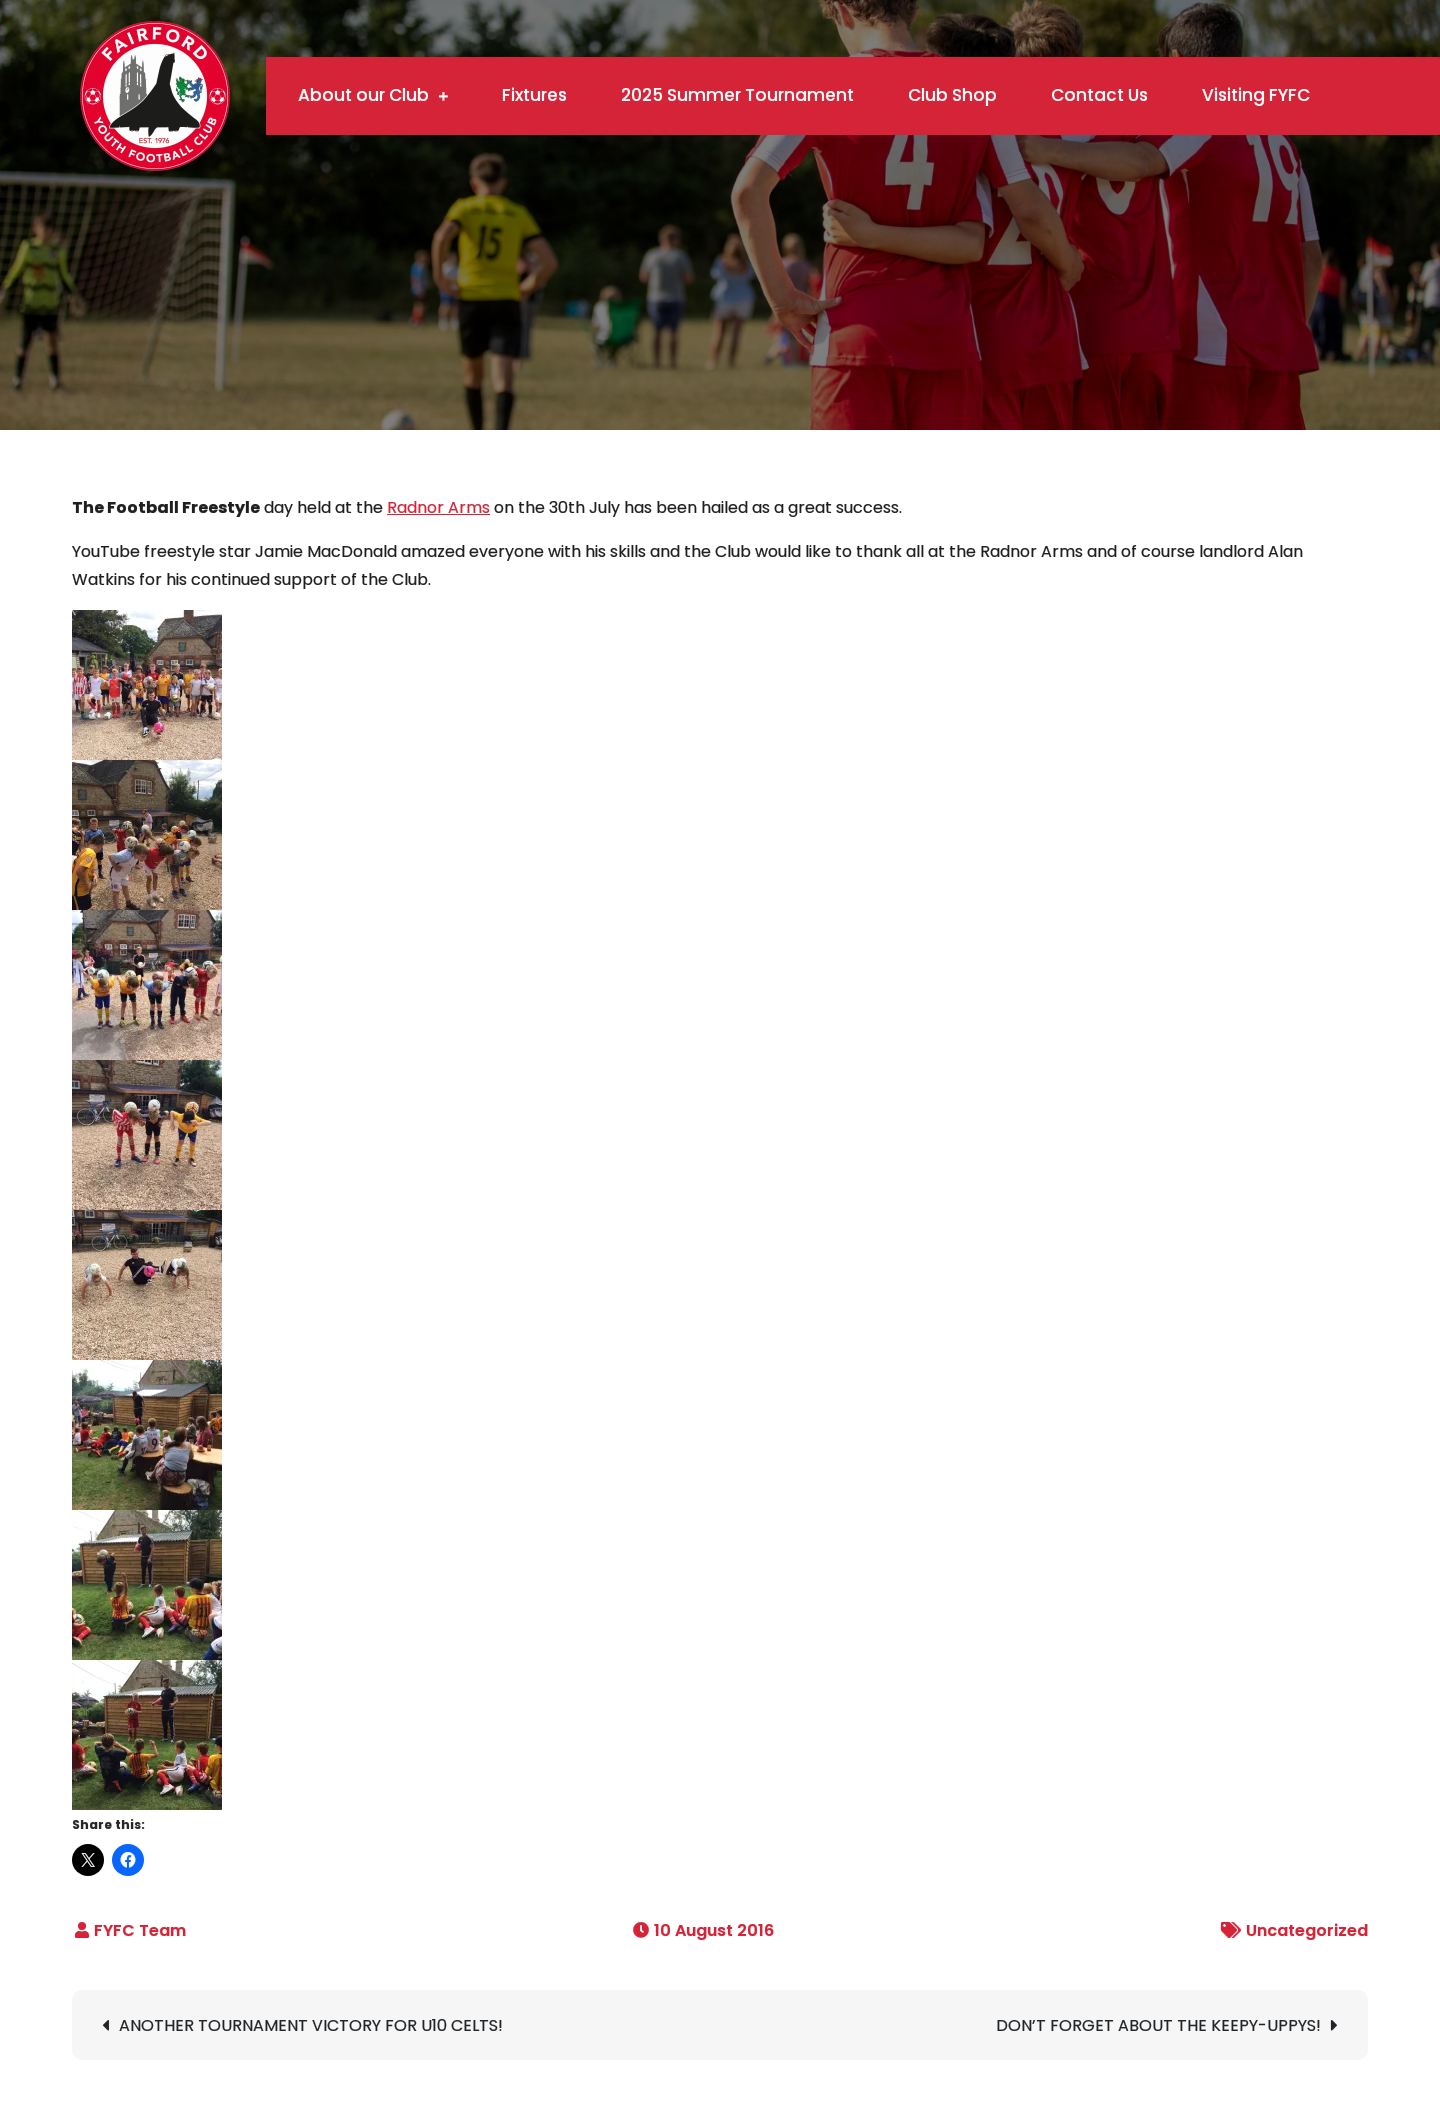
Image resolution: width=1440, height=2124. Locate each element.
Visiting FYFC (1256, 95)
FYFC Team (140, 1930)
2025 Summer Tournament (737, 95)
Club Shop (952, 95)
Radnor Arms (438, 507)
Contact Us (1099, 95)
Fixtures (534, 95)
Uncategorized (1307, 1930)
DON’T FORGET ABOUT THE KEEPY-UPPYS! (1158, 2025)
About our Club (363, 95)
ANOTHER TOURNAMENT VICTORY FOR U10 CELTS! (311, 2025)
